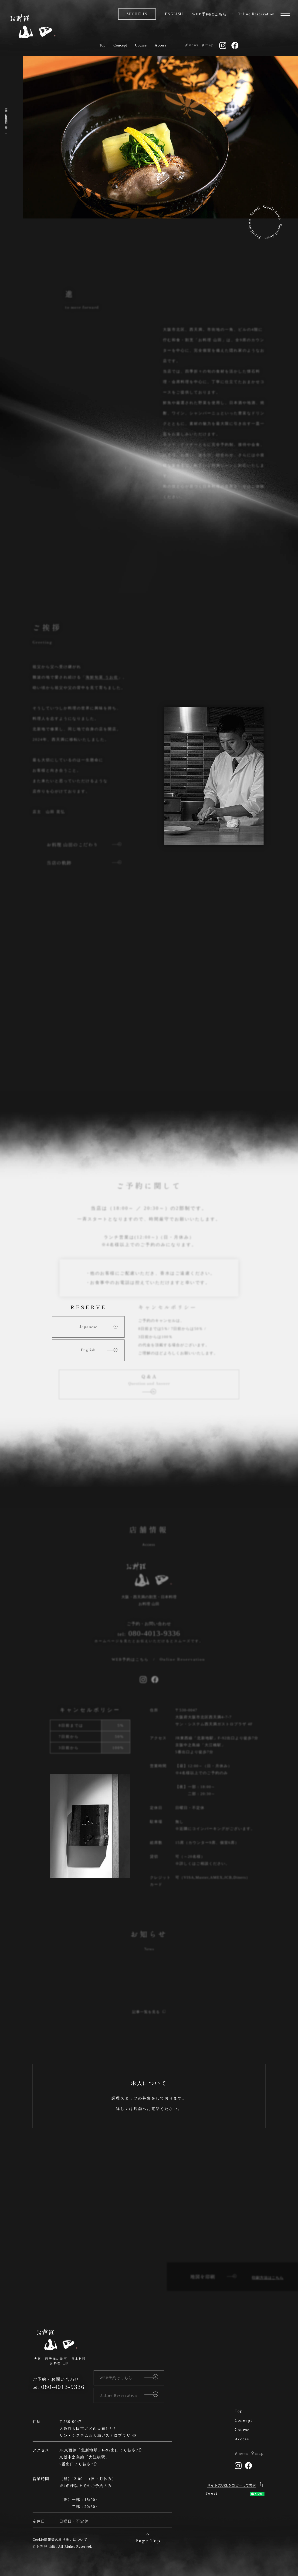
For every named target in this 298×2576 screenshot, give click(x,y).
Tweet (211, 2494)
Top (102, 45)
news (194, 45)
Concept (120, 45)
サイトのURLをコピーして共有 (231, 2485)
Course (141, 45)
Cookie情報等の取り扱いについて (60, 2540)
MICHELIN (137, 14)
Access (160, 45)
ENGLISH (174, 14)
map (209, 45)
